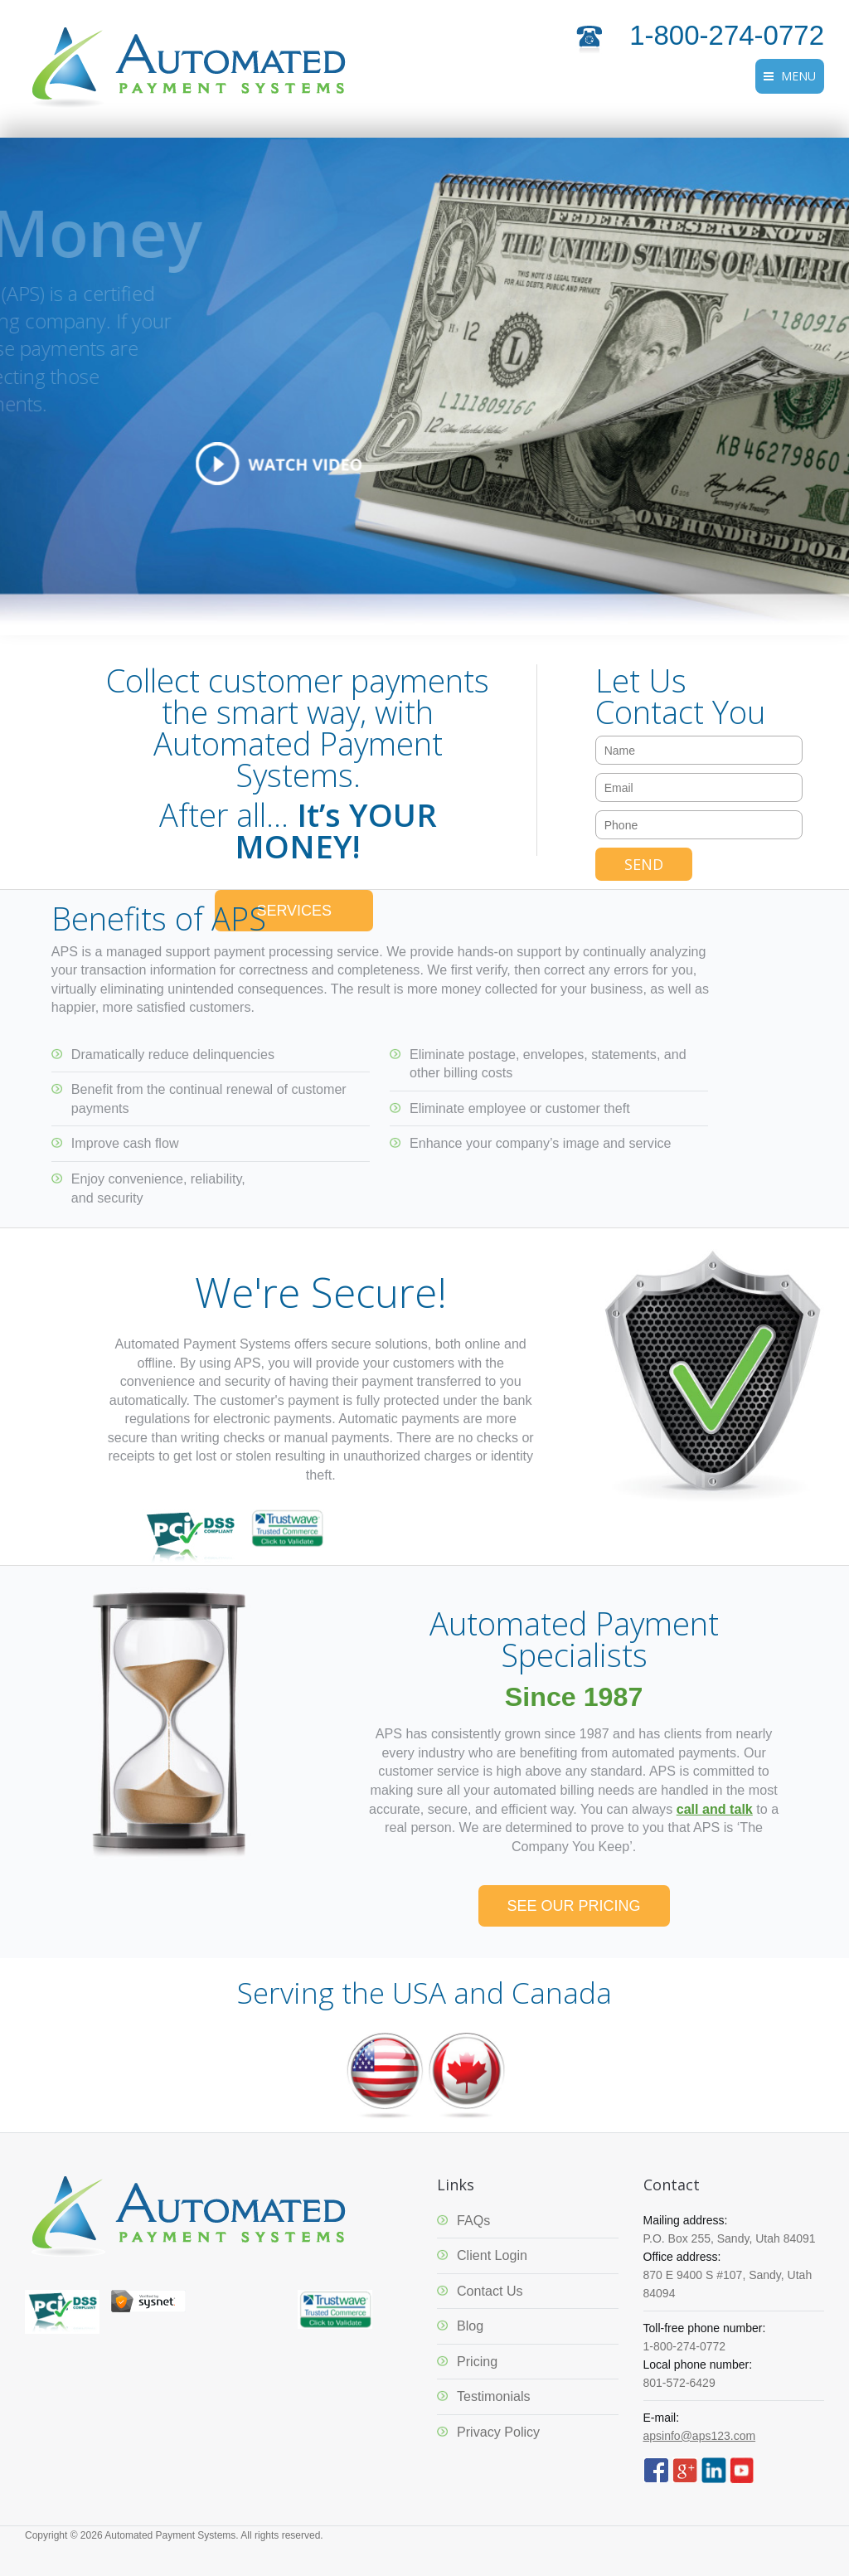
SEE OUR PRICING (574, 1906)
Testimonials (494, 2396)
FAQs (473, 2220)
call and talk (715, 1808)
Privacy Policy (498, 2431)
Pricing (477, 2361)
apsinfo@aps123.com (699, 2435)
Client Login (492, 2255)
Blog (470, 2325)
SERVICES (294, 910)
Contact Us (490, 2290)
